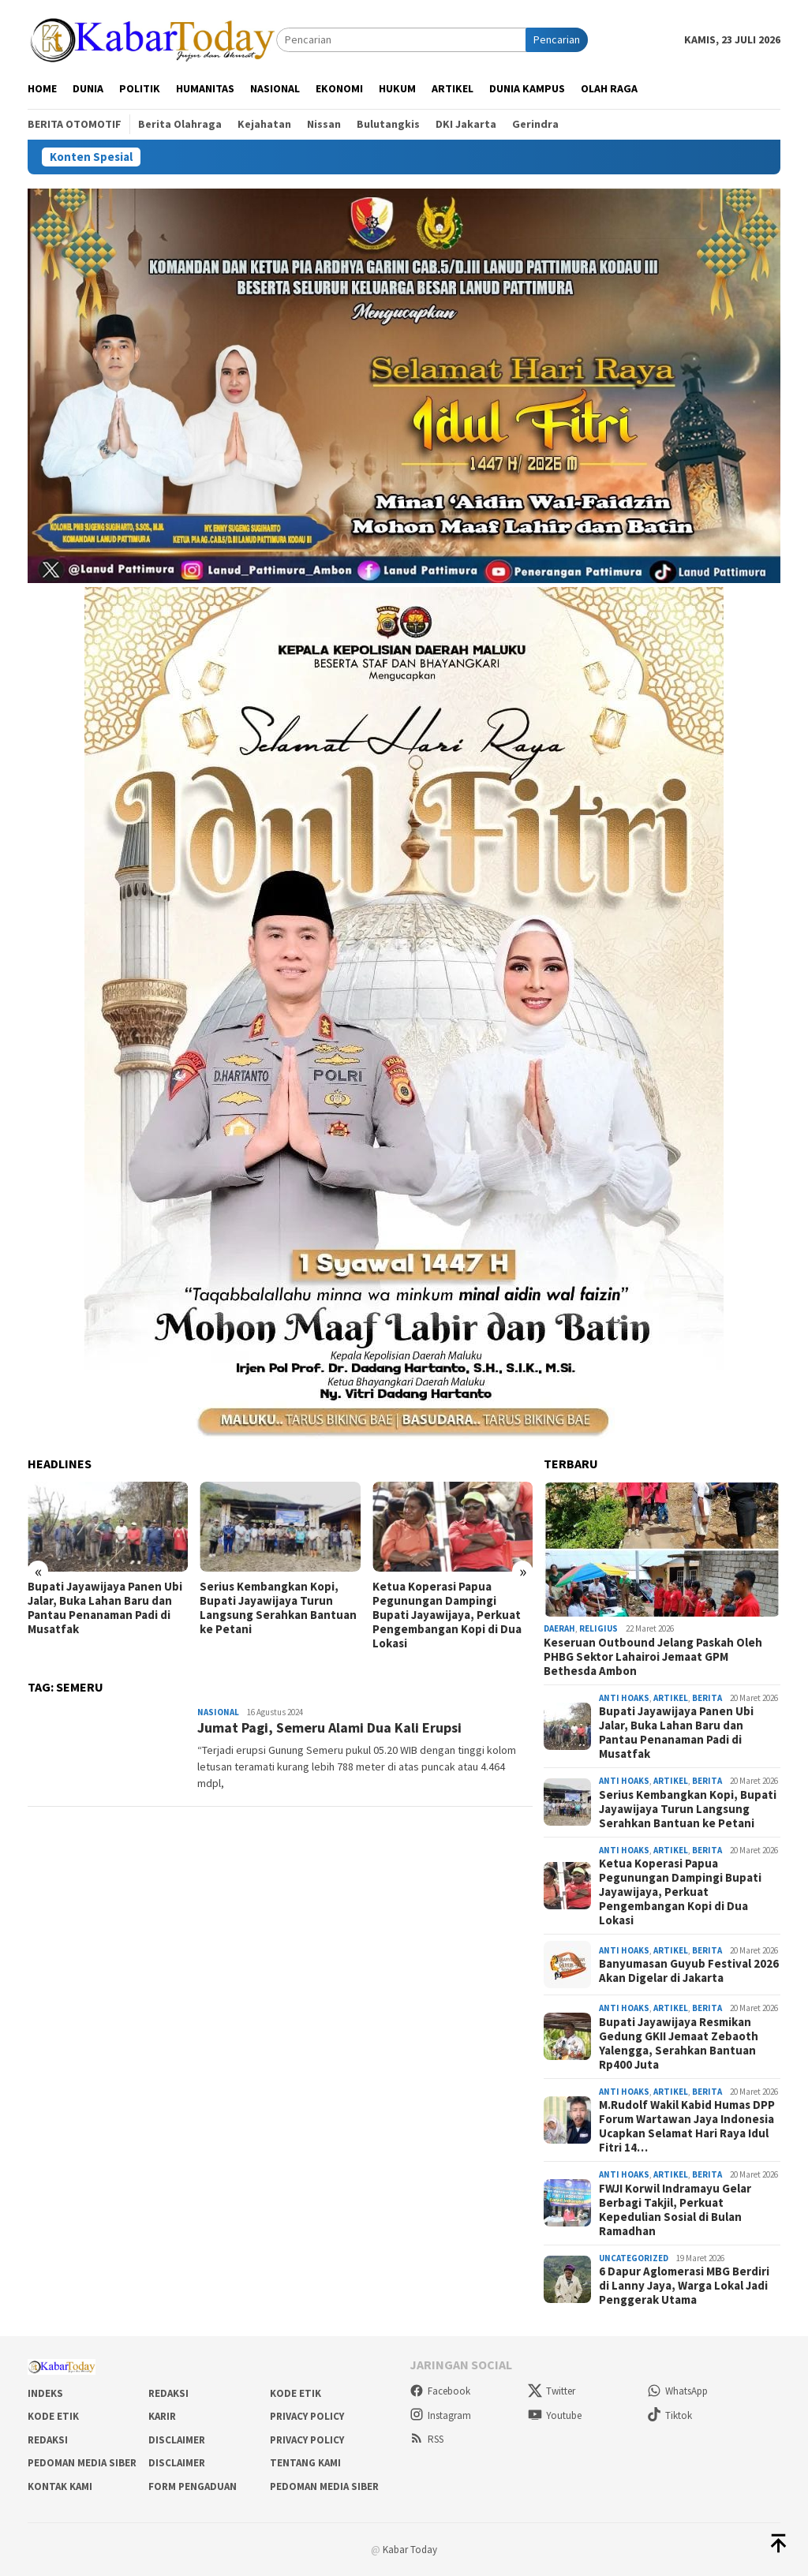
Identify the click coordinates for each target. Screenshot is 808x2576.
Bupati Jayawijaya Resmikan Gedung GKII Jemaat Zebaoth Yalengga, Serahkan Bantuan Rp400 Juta (678, 2043)
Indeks (45, 2393)
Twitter (551, 2391)
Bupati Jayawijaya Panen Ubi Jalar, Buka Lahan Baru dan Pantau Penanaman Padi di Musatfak (105, 1608)
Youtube (555, 2415)
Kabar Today (410, 2549)
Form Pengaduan (192, 2486)
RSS (426, 2439)
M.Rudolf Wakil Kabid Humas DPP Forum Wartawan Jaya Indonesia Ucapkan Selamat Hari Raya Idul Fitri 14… (687, 2126)
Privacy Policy (307, 2416)
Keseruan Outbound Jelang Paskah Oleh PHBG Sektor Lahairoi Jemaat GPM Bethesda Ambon (653, 1657)
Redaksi (168, 2393)
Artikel (670, 1697)
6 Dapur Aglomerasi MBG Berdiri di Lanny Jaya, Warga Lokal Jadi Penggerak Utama (684, 2285)
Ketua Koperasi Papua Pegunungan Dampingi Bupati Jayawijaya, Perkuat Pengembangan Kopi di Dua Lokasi (447, 1615)
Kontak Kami (60, 2486)
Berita (707, 1697)
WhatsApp (677, 2391)
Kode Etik (295, 2393)
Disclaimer (176, 2440)
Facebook (440, 2391)
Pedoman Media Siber (82, 2462)
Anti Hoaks (624, 1697)
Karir (162, 2416)
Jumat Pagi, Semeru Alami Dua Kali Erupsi (329, 1727)
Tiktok (669, 2415)
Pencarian (556, 39)
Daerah (559, 1628)
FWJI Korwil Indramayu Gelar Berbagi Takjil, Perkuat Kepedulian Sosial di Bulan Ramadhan (675, 2210)
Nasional (218, 1712)
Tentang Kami (305, 2462)
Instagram (440, 2415)
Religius (598, 1628)
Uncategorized (633, 2258)
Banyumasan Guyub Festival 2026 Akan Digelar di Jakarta (689, 1971)
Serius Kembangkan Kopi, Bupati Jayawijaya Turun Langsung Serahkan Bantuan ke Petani (278, 1608)
